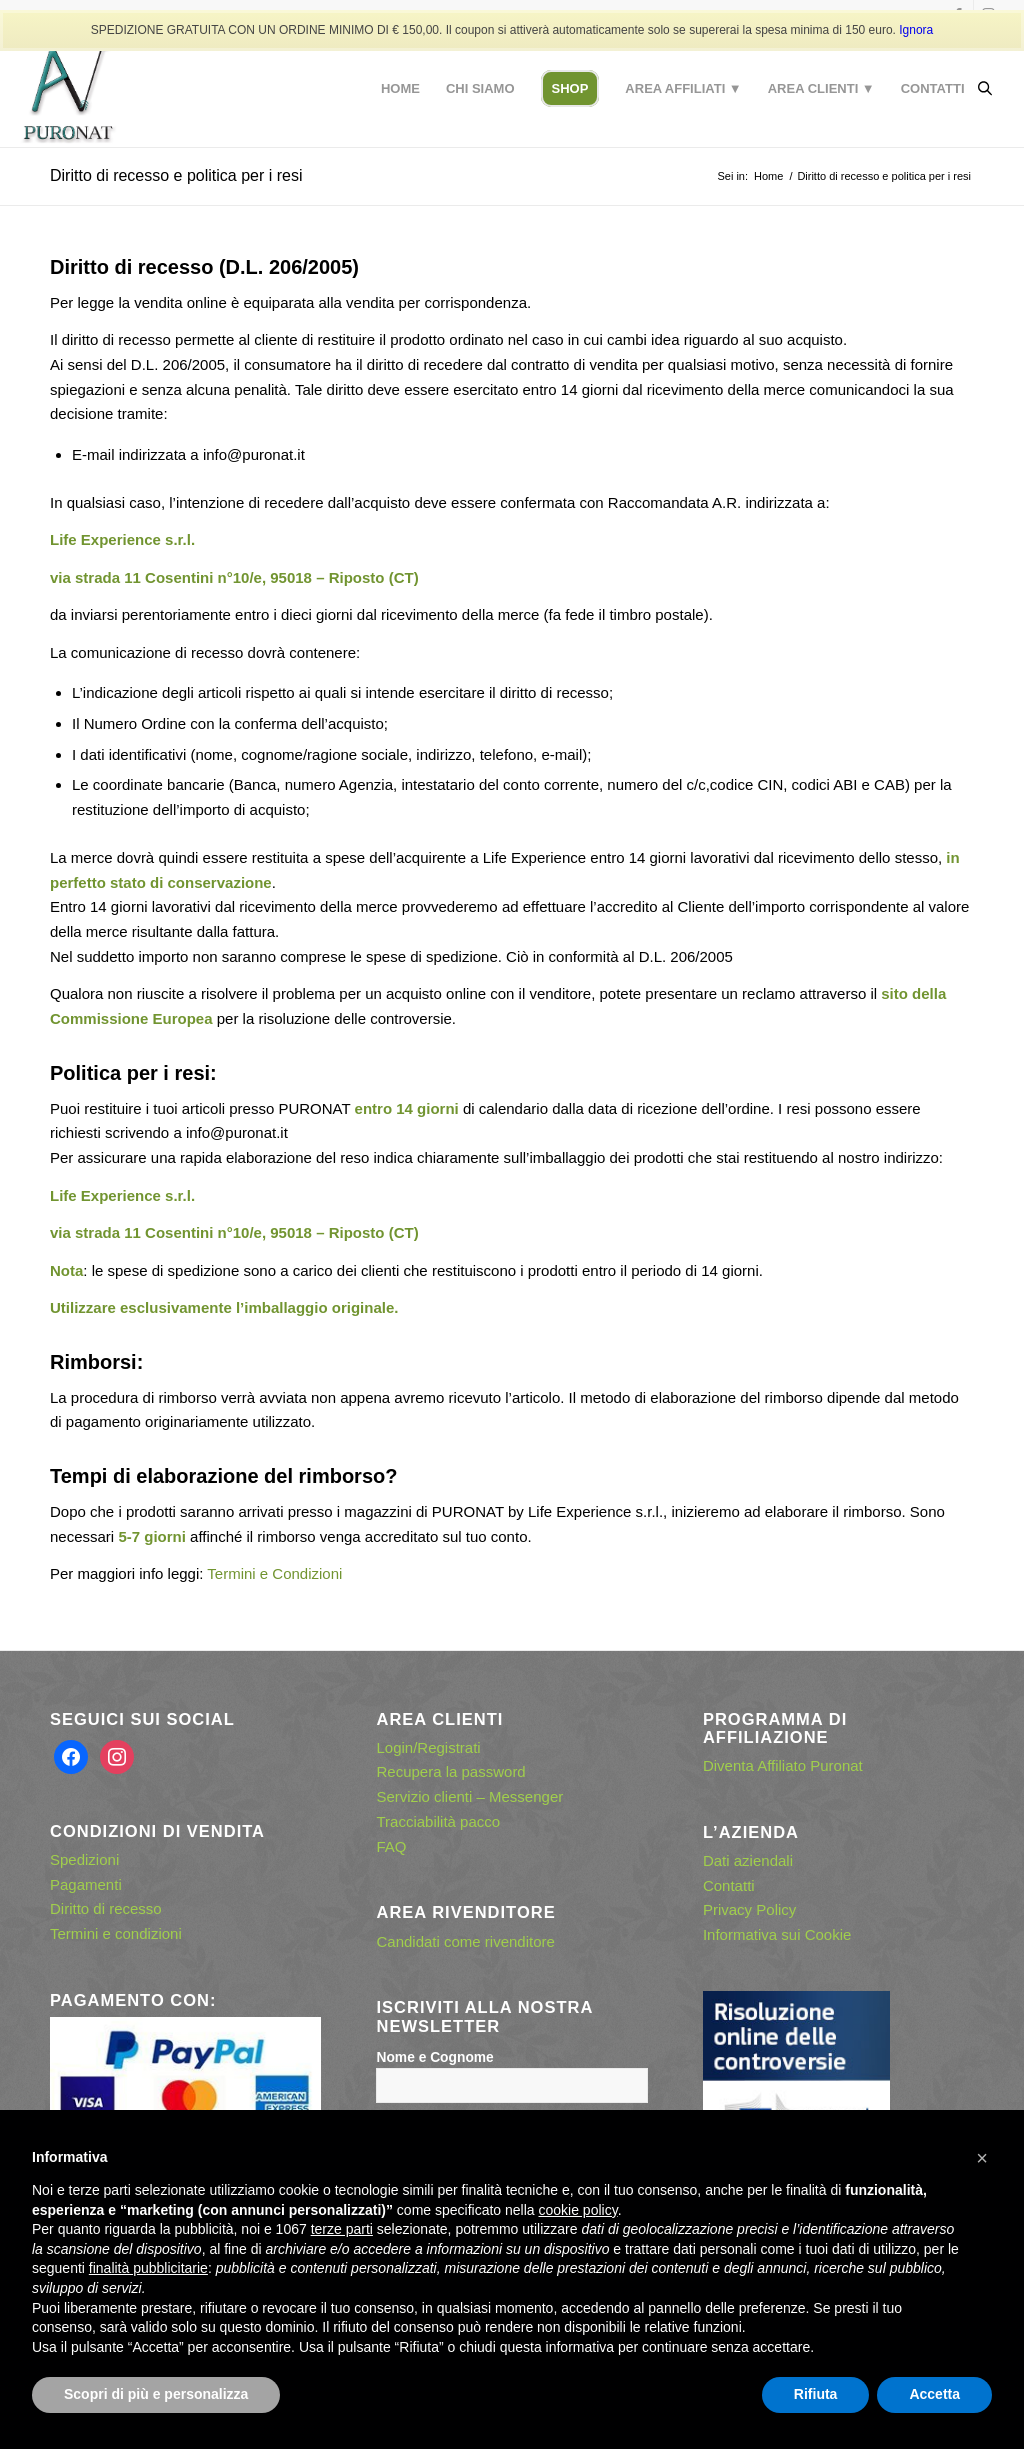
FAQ (391, 1846)
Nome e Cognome (434, 2057)
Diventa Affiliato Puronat (783, 1765)
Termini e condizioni (116, 1933)
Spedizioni (84, 1859)
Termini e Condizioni (274, 1573)
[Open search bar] (985, 89)
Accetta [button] (934, 2394)
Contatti (729, 1885)
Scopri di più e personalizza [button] (156, 2394)
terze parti (342, 2229)
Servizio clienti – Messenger (469, 1796)
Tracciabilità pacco (438, 1821)
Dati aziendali (748, 1860)
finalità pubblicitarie (148, 2268)
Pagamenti (86, 1884)
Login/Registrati (428, 1747)
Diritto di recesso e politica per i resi (176, 175)
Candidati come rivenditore (465, 1941)
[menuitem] (400, 89)
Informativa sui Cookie (777, 1934)
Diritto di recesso (106, 1908)
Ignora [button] (916, 30)
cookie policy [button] (578, 2210)
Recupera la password (450, 1771)
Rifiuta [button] (816, 2394)
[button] (982, 2158)
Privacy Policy (749, 1909)
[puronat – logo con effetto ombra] (68, 89)
